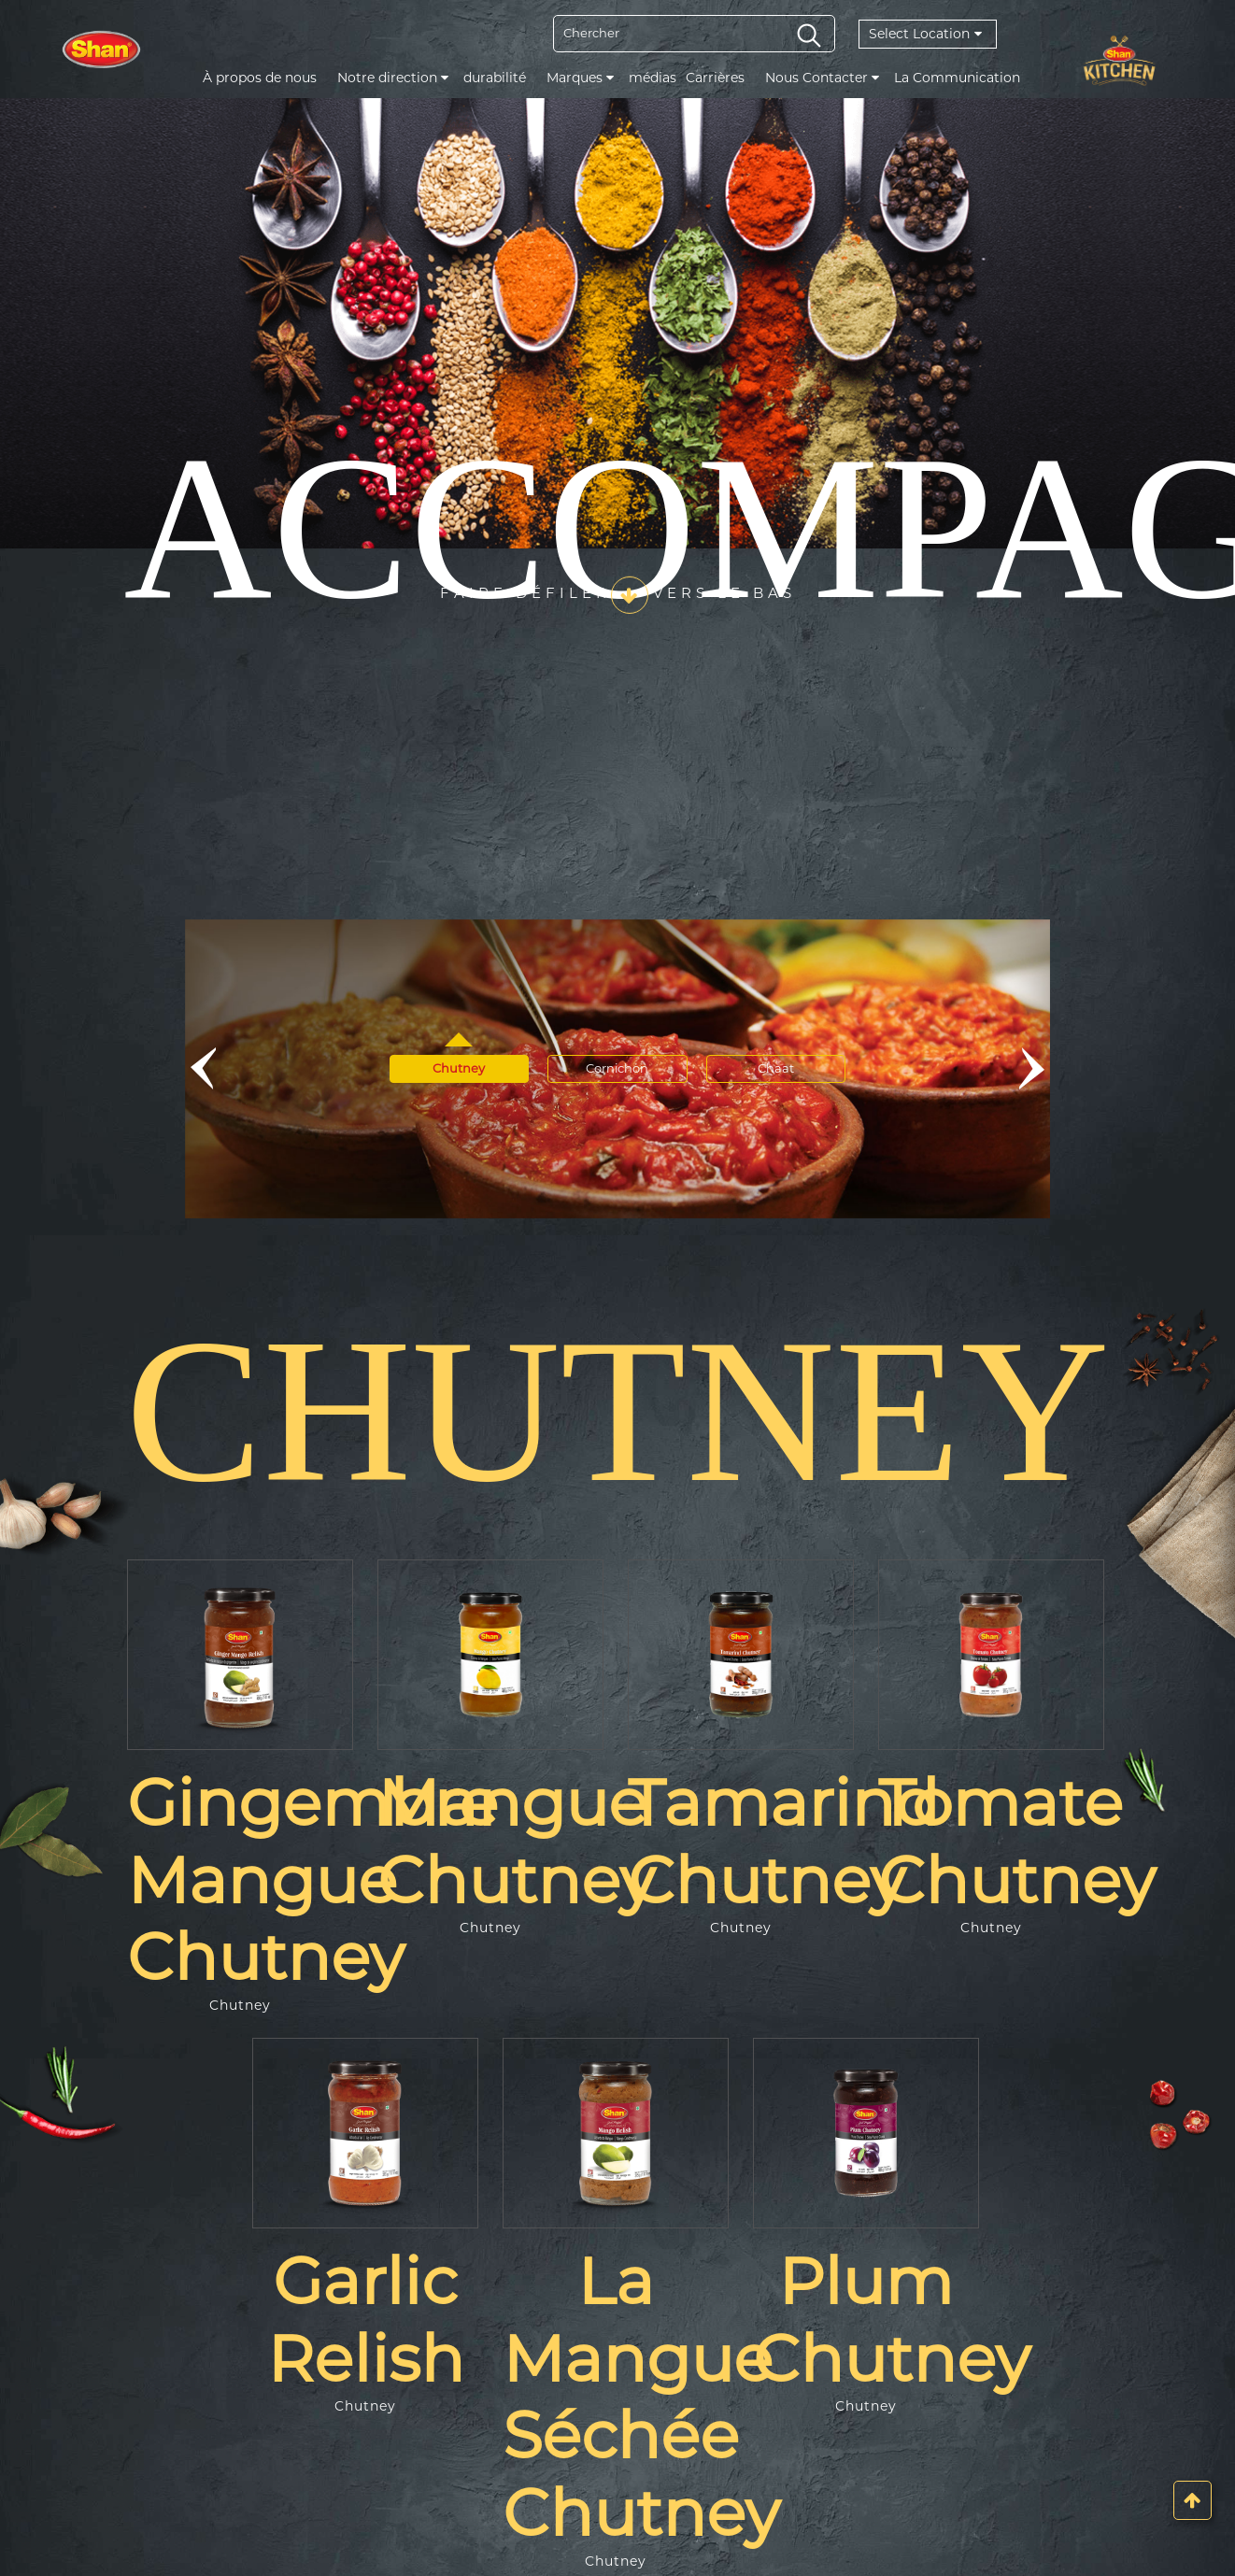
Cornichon (617, 1067)
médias (652, 77)
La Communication (957, 77)
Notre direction (392, 77)
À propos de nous (260, 77)
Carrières (715, 77)
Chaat (777, 1067)
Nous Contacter (822, 77)
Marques (580, 77)
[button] (202, 1069)
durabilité (494, 77)
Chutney (459, 1067)
